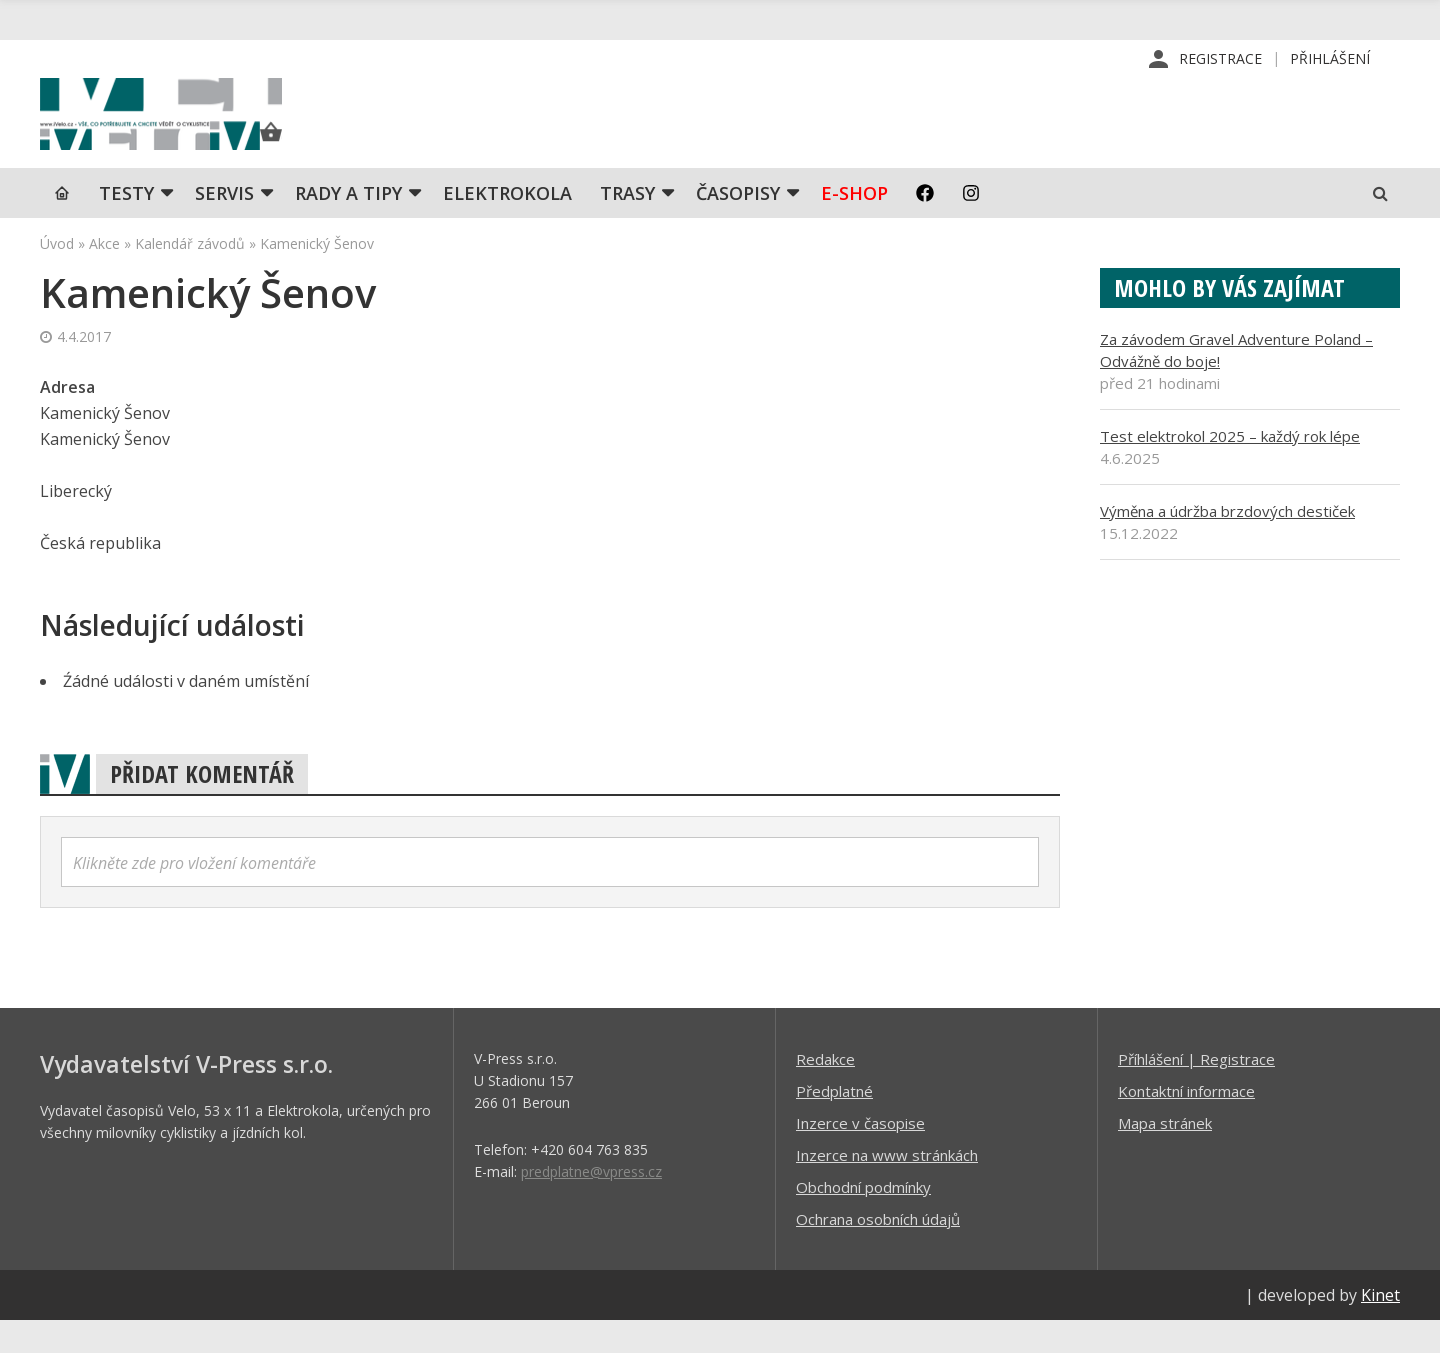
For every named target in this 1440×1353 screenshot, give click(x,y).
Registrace (1220, 59)
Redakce (825, 1091)
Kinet (1380, 1327)
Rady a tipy (348, 225)
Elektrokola (507, 225)
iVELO (210, 131)
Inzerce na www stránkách (887, 1187)
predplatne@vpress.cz (591, 1203)
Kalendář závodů (190, 275)
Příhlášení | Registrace (1196, 1091)
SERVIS (224, 225)
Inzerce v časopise (860, 1155)
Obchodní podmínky (863, 1219)
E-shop (854, 225)
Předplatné (834, 1123)
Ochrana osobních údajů (878, 1251)
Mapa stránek (1165, 1155)
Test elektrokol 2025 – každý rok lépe (1230, 468)
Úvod (57, 275)
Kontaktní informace (1186, 1123)
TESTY (126, 225)
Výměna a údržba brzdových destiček (1227, 543)
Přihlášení (1330, 59)
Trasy (627, 225)
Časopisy (738, 225)
